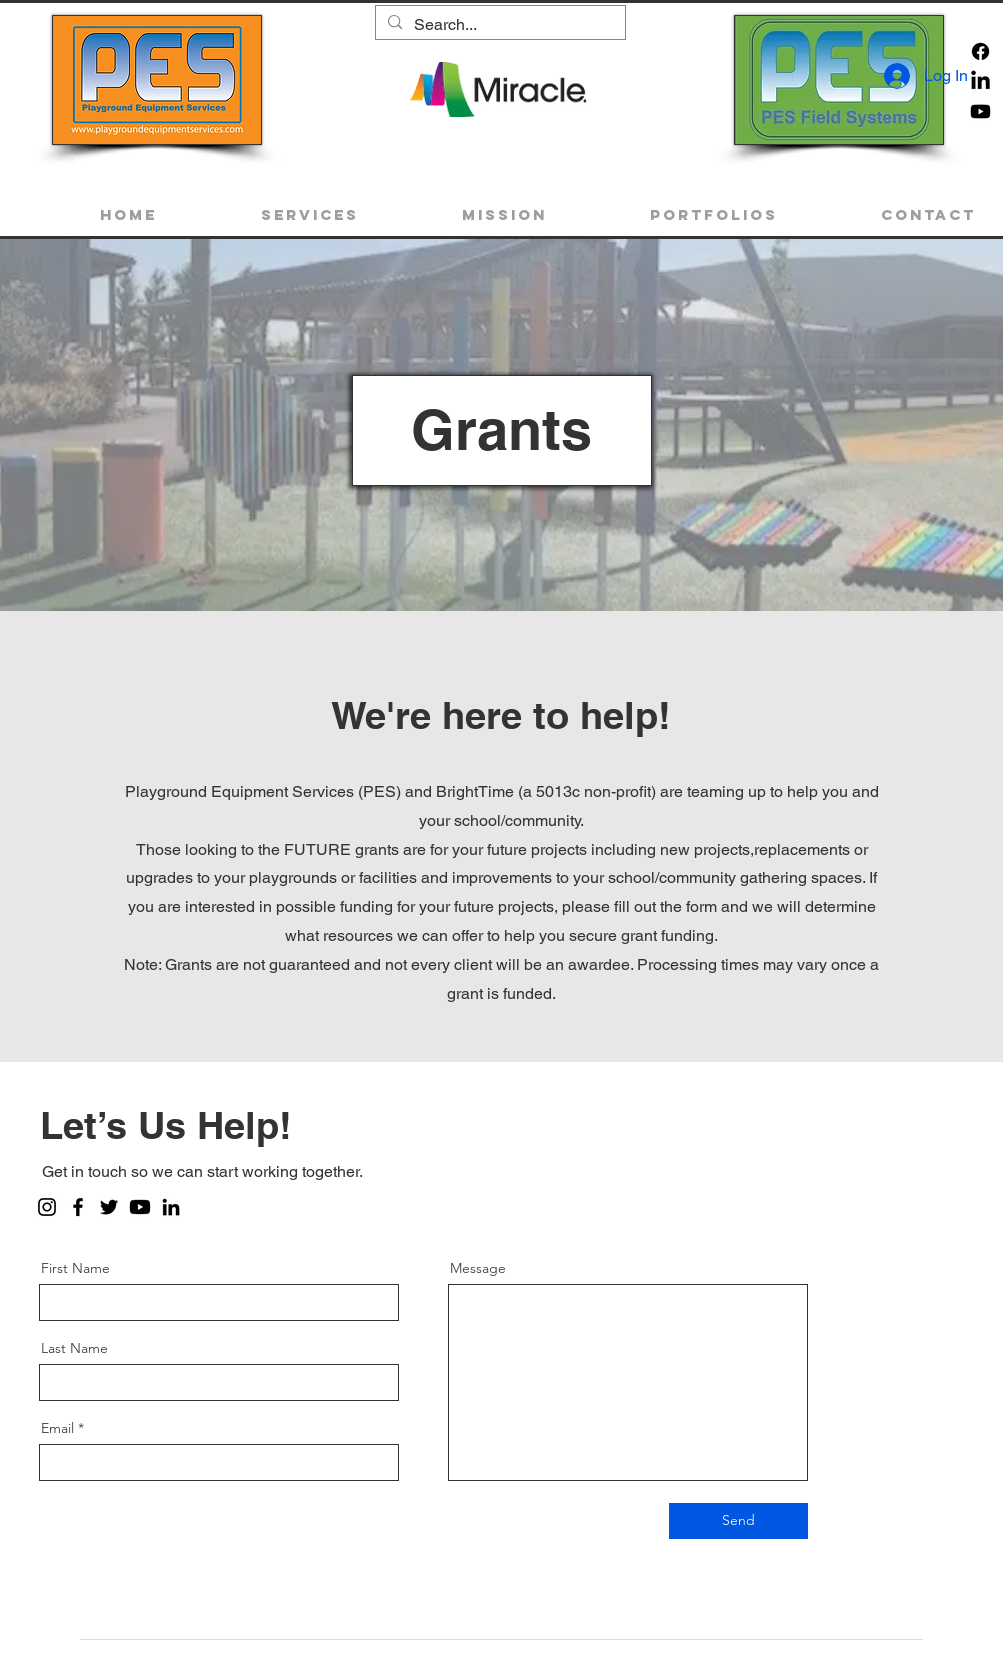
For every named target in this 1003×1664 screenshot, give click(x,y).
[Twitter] (109, 1207)
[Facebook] (980, 51)
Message (478, 1268)
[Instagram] (47, 1207)
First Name (75, 1268)
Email (57, 1428)
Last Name (74, 1348)
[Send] (738, 1521)
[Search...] (498, 25)
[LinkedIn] (171, 1207)
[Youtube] (980, 111)
